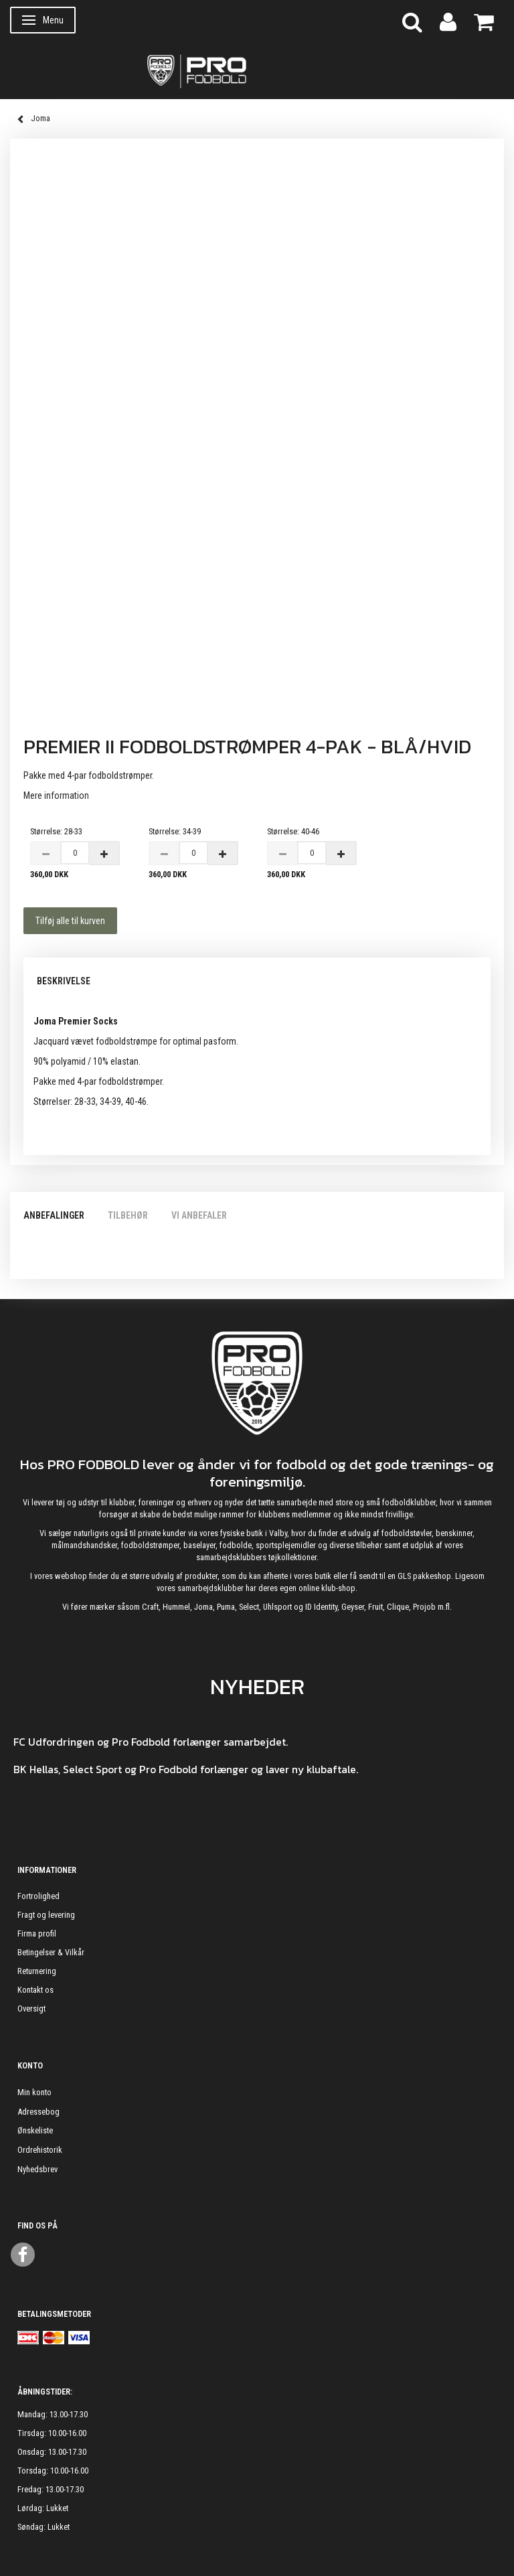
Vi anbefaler (199, 1215)
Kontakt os (35, 1990)
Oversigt (31, 2008)
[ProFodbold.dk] (257, 70)
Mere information (56, 795)
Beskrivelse (63, 981)
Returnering (36, 1971)
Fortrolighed (38, 1896)
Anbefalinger (53, 1215)
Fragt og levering (46, 1915)
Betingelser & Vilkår (50, 1952)
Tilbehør (128, 1215)
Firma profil (36, 1933)
